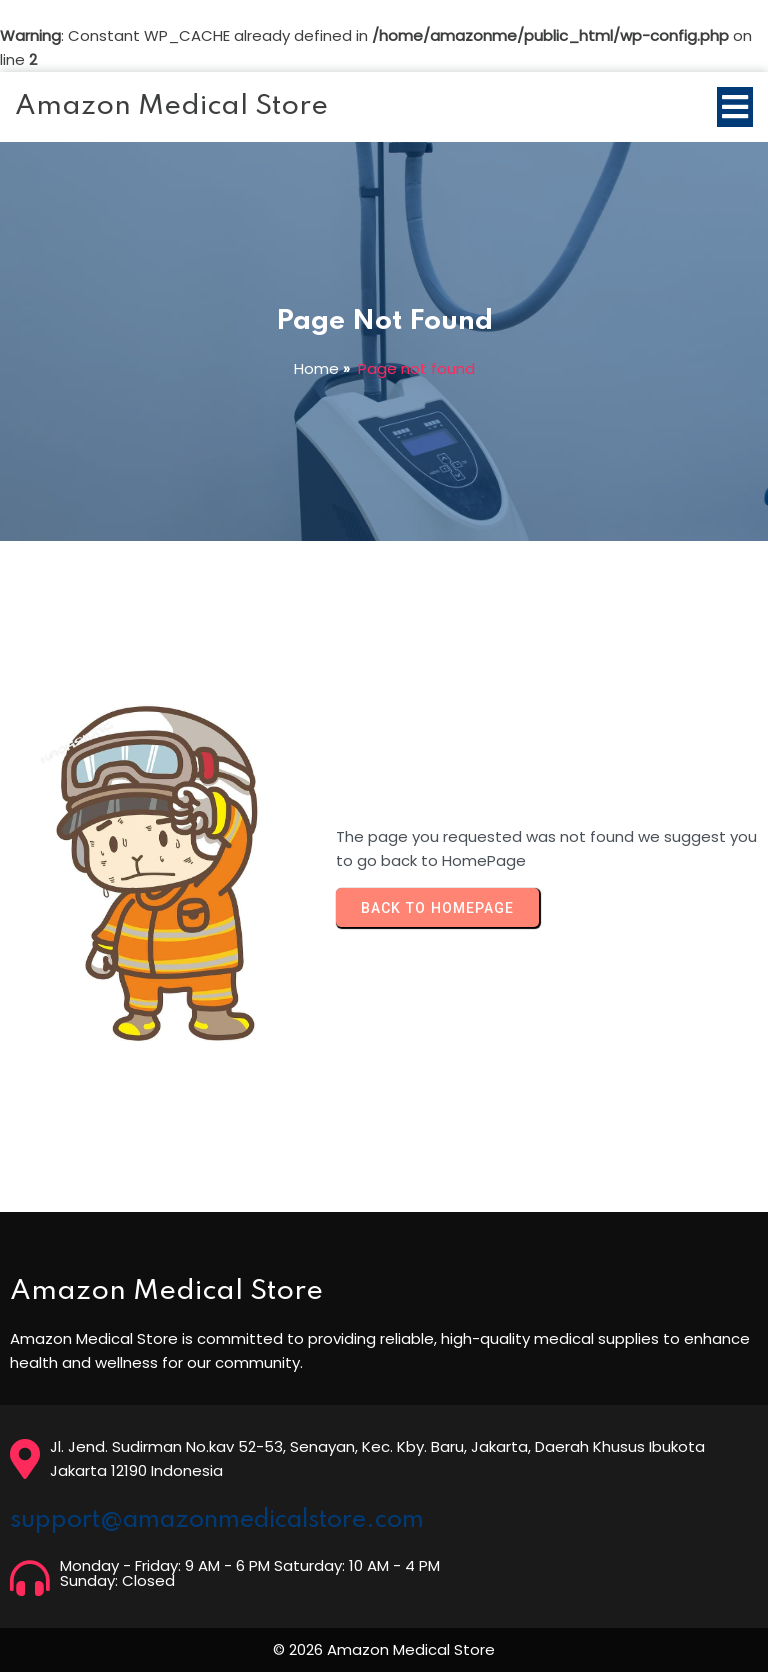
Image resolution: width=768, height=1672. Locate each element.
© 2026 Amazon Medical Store (384, 1649)
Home (316, 368)
